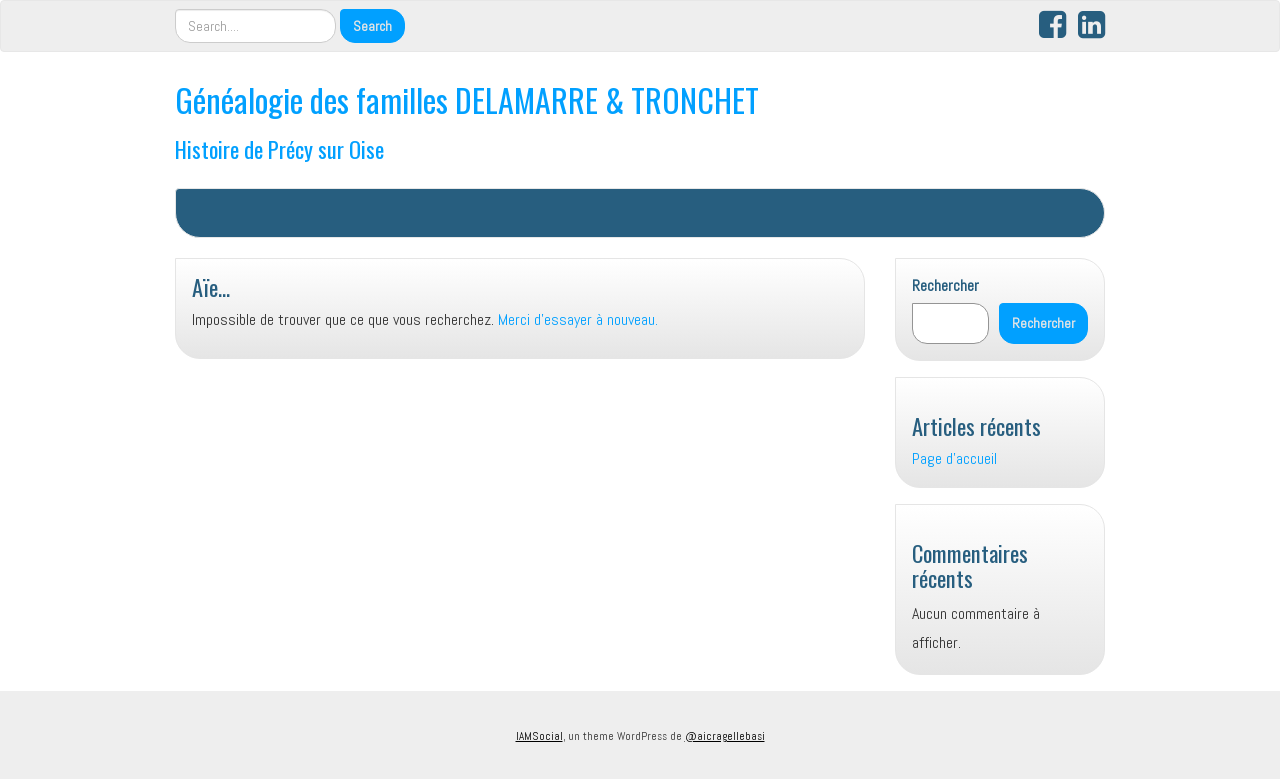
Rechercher (945, 285)
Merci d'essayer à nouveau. (578, 319)
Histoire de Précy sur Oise (279, 148)
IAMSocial (539, 736)
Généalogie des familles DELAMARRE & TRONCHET (467, 99)
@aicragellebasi (725, 736)
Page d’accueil (954, 458)
